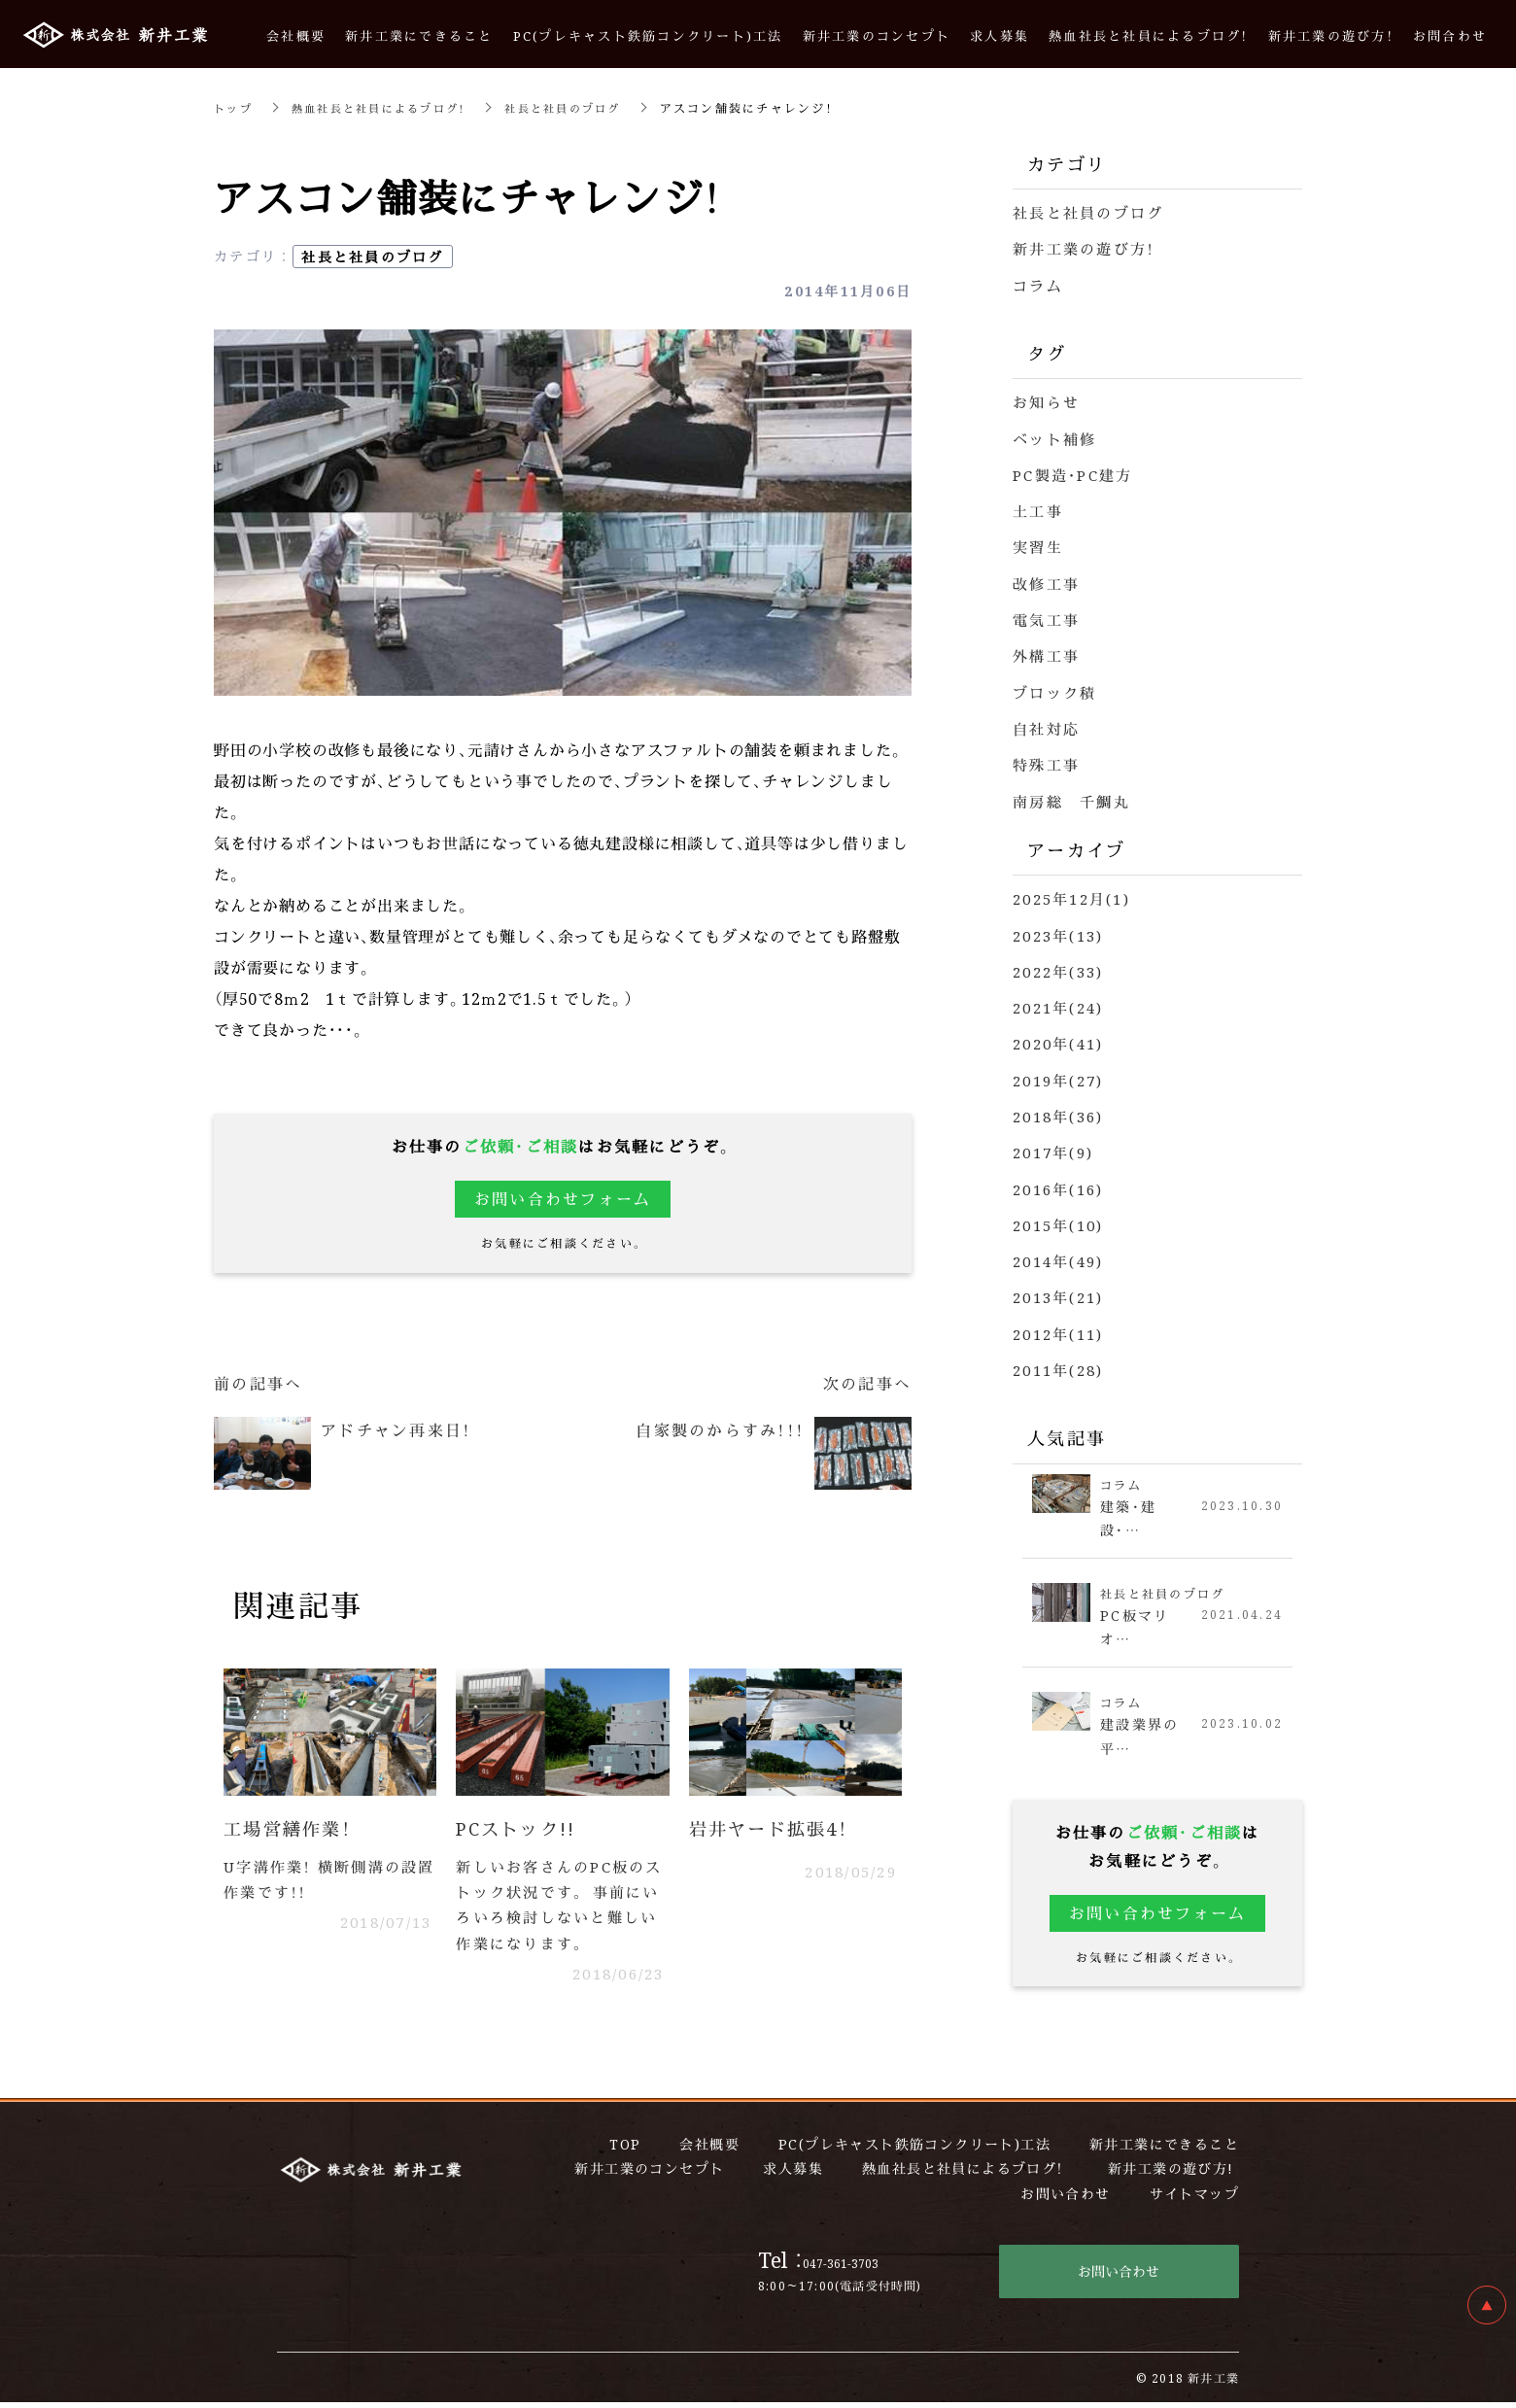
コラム (1038, 284)
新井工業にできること (419, 35)
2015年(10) (1058, 1218)
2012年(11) (1058, 1326)
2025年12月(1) (1071, 894)
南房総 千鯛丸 (1071, 796)
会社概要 (296, 35)
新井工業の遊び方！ (1083, 248)
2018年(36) (1058, 1110)
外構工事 (1046, 652)
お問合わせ (1450, 35)
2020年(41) (1058, 1038)
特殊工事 (1046, 760)
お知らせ (1046, 401)
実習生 (1038, 544)
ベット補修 (1054, 437)
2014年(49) (1058, 1254)
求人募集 (999, 35)
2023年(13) (1058, 930)
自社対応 (1046, 724)
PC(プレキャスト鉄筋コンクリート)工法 (648, 35)
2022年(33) (1058, 966)
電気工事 (1046, 616)
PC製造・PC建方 (1072, 473)
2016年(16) (1058, 1182)
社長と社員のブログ (582, 107)
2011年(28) (1058, 1362)
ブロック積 (1054, 688)
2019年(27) (1058, 1074)
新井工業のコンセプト (877, 35)
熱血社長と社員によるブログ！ (388, 107)
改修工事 (1046, 580)
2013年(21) (1058, 1290)
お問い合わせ (1118, 2277)
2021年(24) (1058, 1002)
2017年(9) (1053, 1146)
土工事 (1038, 509)
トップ (235, 107)
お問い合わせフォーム (563, 1198)
